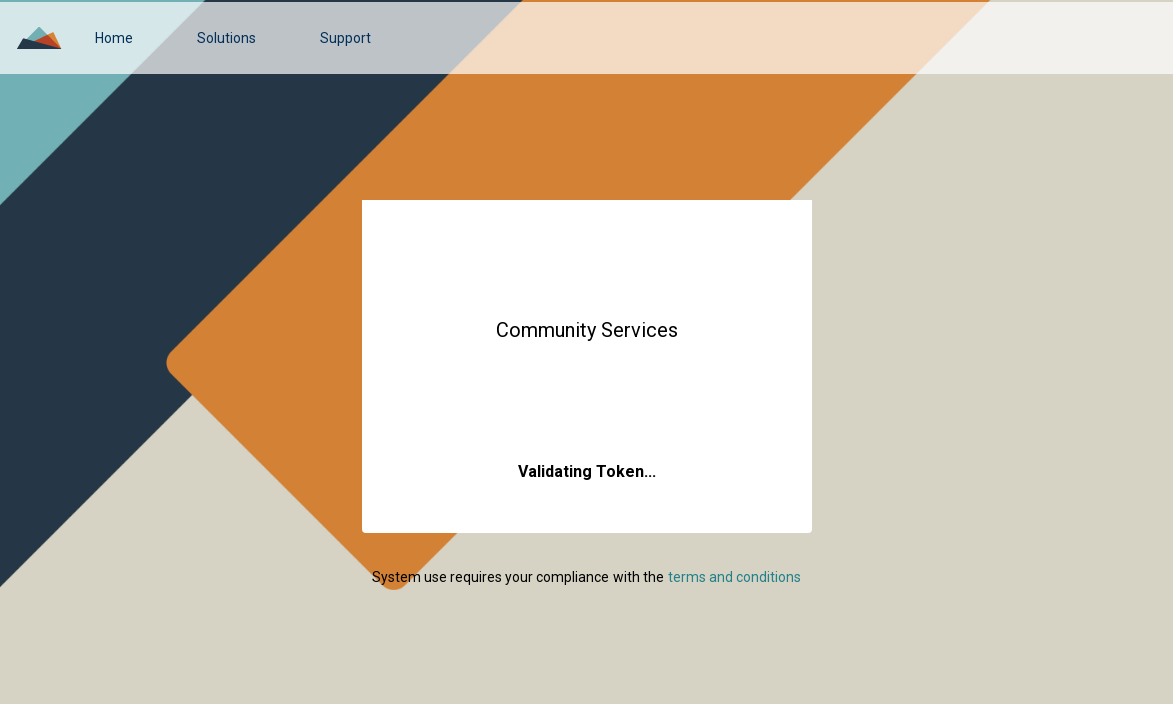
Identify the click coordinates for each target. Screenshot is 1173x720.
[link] (114, 38)
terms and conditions (734, 577)
